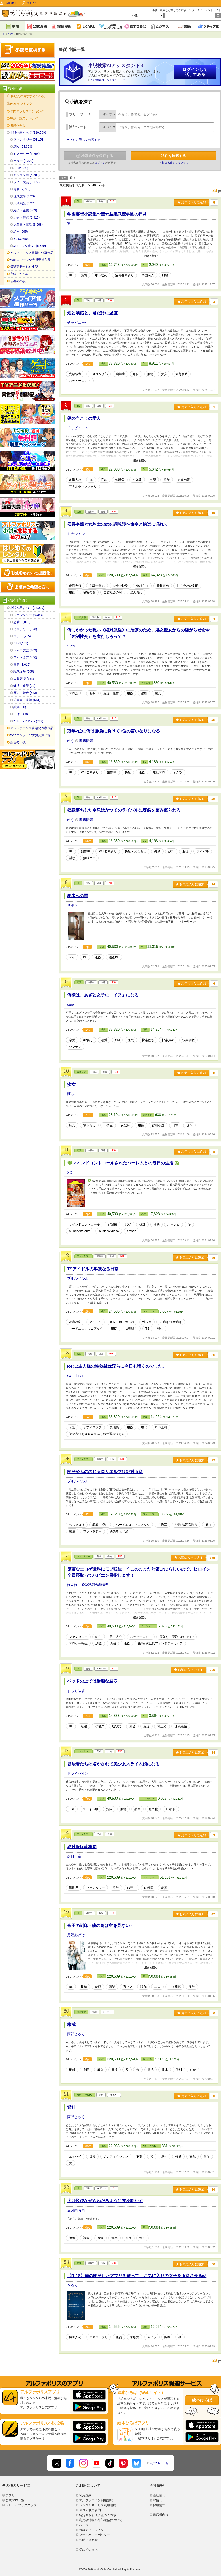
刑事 (114, 2238)
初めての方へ (88, 2549)
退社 (71, 2107)
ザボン (72, 905)
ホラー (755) (22, 636)
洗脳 (156, 1224)
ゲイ (72, 957)
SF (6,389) (20, 168)
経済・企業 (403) (25, 210)
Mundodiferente (79, 1231)
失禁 (128, 772)
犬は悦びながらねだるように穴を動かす (105, 2200)
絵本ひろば (202, 2400)
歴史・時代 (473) (25, 693)
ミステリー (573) (25, 629)
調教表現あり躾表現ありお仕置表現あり (97, 1434)
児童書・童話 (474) (26, 700)
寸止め (162, 1726)
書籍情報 (86, 741)
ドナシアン (76, 534)
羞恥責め (162, 585)
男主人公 (116, 1637)
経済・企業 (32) (24, 686)
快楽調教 (188, 1040)
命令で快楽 (120, 585)
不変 (139, 2156)
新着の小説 (18, 281)
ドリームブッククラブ (21, 2505)
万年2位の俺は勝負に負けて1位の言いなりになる (113, 731)
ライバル (202, 851)
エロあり (75, 693)
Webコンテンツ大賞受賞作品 (30, 259)
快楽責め (168, 1040)
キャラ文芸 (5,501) (26, 175)
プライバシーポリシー (94, 2535)
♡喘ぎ (99, 1726)
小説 (10, 34)
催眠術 (112, 1224)
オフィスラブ (92, 1427)
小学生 (108, 1125)
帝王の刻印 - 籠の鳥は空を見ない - (99, 1925)
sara (70, 1004)
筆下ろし (89, 1125)
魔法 (72, 1531)
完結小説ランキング (24, 118)
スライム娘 (90, 1809)
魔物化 (153, 1809)
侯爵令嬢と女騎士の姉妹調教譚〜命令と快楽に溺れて (117, 524)
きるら (72, 2285)
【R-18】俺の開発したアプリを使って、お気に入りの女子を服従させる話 (137, 2275)
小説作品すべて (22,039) (27, 608)
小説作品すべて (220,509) (28, 132)
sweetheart (75, 1376)
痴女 (71, 1084)
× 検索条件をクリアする (174, 162)
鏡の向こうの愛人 (84, 418)
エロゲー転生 (78, 1643)
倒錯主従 (142, 585)
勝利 (179, 2069)
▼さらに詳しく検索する (84, 139)
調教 (98, 1643)
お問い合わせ (88, 2540)
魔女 (158, 693)
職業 (112, 1987)
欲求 (150, 2069)
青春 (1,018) (21, 664)
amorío (132, 1231)
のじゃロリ (76, 1524)
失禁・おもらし (135, 851)
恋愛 (79, 511)
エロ (157, 1987)
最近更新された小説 (24, 267)
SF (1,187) (20, 643)
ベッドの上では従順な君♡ (92, 1681)
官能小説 (158, 1125)
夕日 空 (74, 1856)
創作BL (112, 772)
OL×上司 (161, 1427)
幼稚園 (148, 1888)
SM (117, 1040)
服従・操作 (111, 693)
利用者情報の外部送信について (100, 2520)
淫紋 (72, 858)
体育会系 (181, 374)
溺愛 (104, 1040)
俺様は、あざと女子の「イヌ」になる (103, 995)
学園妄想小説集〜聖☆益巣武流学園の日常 (107, 214)
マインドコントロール (84, 1224)
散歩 (142, 2238)
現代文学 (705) (23, 671)
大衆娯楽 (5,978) (24, 203)
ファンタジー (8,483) (28, 615)
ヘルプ (83, 2525)
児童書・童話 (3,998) (28, 224)
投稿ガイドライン (91, 2530)
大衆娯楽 (81, 617)
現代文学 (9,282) (24, 196)
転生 (160, 1328)
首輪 (100, 2238)
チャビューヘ (77, 322)
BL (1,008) (20, 714)
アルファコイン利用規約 (96, 2500)
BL (78, 201)
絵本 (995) (20, 231)
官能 (104, 480)
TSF (72, 1809)
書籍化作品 (18, 125)
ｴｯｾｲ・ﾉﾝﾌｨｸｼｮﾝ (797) (28, 721)
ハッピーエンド (80, 380)
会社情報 (159, 2495)
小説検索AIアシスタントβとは (109, 80)
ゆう (71, 741)
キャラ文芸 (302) (25, 650)
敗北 (165, 2069)
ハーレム (173, 1224)
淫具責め (136, 592)
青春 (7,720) (21, 189)
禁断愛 (119, 480)
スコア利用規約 (90, 2510)
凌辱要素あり (124, 275)
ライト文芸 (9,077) (26, 182)
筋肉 (84, 275)
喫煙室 (120, 374)
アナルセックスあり (83, 486)
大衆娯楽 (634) (23, 678)
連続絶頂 (181, 1726)
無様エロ (159, 772)
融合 (137, 1809)
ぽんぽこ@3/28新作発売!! (87, 1585)
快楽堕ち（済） (120, 1531)
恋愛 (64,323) (22, 146)
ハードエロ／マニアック (86, 1328)
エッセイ (75, 2156)
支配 (153, 480)
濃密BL (114, 957)
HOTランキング (21, 103)
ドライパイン (77, 1773)
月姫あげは (76, 1935)
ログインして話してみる (195, 72)
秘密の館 (89, 592)
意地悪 (114, 1427)
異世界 (73, 1888)
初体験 (137, 480)
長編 (84, 1987)
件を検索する (173, 156)
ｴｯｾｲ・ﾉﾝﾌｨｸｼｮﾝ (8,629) (29, 246)
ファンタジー (83, 1256)
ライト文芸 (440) (25, 657)
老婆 (164, 1888)
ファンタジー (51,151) (28, 139)
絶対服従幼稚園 (82, 1846)
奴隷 (171, 851)
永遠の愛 (184, 480)
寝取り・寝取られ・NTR (177, 1637)
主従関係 (174, 1987)
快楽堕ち (148, 1040)
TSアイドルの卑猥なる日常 (93, 1269)
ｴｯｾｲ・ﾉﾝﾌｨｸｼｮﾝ (84, 2095)
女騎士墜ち (97, 585)
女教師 (125, 1125)
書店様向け (160, 2514)
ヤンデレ (75, 1046)
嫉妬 (136, 374)
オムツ (177, 772)
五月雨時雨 (76, 2210)
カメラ (151, 2337)
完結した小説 (19, 274)
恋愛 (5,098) (21, 622)
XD (69, 1172)
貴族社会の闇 (112, 592)
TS (147, 1328)
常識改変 (75, 1322)
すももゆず (76, 1691)
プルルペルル (77, 1278)
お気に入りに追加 (191, 202)
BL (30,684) (21, 238)
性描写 (147, 1322)
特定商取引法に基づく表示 (97, 2515)
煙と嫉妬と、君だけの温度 (92, 313)
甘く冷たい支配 (187, 585)
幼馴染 (116, 1726)
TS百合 (171, 1809)
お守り (131, 1888)
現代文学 (81, 2012)
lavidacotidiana (108, 1231)
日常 (175, 1125)
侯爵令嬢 (75, 585)
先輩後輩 (75, 374)
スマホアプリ (98, 2337)
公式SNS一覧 (159, 2463)
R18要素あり (90, 772)
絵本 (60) (19, 707)
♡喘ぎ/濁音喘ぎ (171, 1322)
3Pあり (88, 1040)
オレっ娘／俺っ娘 (122, 1322)
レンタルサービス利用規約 (97, 2505)
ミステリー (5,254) (26, 153)
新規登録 (10, 3)
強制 (144, 693)
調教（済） (100, 1524)
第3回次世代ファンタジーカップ (160, 1643)
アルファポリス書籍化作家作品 (31, 252)
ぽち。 (72, 1094)
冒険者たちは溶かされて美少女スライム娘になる (113, 1764)
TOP (2, 34)
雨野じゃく (76, 2034)
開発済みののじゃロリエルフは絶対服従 (105, 1471)
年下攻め (101, 275)
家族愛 (134, 2337)
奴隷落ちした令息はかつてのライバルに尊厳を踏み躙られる (124, 810)
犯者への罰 (77, 895)
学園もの (148, 275)
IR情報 (157, 2500)
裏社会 (127, 1987)
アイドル (95, 1322)
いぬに (72, 646)
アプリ (10, 2495)
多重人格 (75, 480)
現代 (189, 1125)
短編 (84, 1726)
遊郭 (98, 1987)
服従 (165, 275)
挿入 (164, 374)
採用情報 (159, 2505)
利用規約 (85, 2495)
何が (193, 2069)
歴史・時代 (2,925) (26, 217)
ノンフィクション (115, 2156)
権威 (71, 2024)
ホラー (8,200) (23, 161)
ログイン (32, 3)
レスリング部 (98, 374)
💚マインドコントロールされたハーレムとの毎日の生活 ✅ (123, 1163)
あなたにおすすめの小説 (28, 96)
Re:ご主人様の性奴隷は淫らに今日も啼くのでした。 (116, 1366)
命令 (92, 693)
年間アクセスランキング (27, 111)
